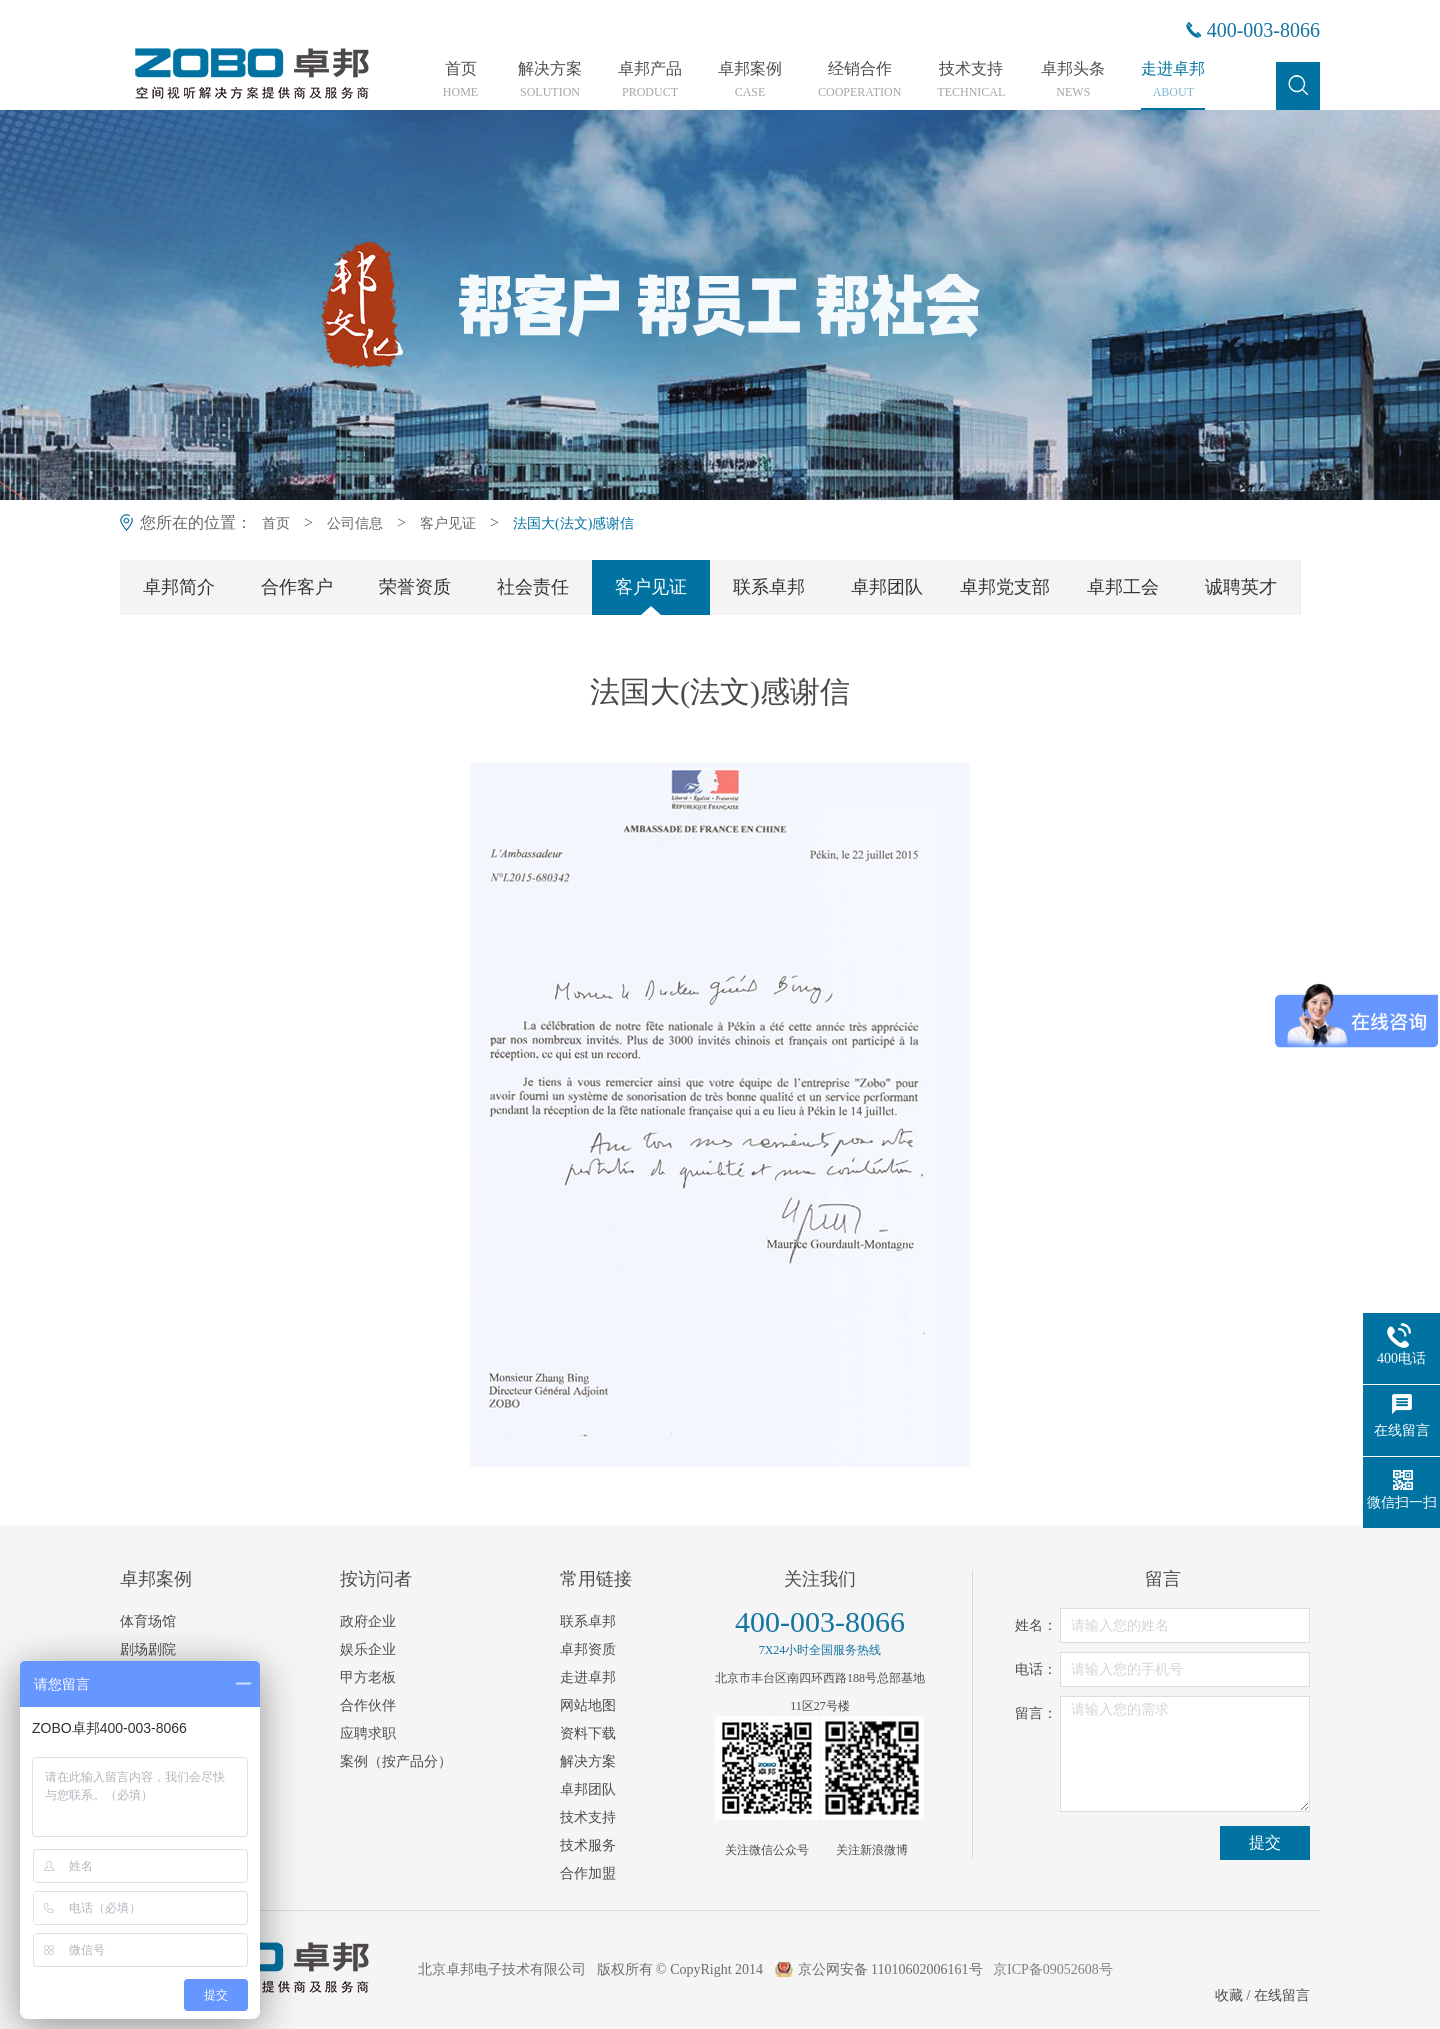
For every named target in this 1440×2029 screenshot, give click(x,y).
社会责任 (533, 587)
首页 (460, 80)
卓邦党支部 (1005, 587)
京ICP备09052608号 (1053, 1969)
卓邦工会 (1123, 587)
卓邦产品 (650, 80)
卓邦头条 (1073, 80)
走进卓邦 (1173, 80)
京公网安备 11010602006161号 (890, 1969)
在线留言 (1282, 1995)
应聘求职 (368, 1733)
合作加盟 (588, 1873)
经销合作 (859, 80)
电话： (1036, 1669)
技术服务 (588, 1845)
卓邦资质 (588, 1649)
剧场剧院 (148, 1649)
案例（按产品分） (396, 1761)
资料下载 (588, 1733)
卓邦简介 (179, 587)
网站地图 (588, 1705)
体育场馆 (148, 1621)
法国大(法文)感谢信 (573, 523)
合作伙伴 (368, 1705)
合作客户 (297, 587)
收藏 (1229, 1995)
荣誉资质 (415, 587)
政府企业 (368, 1621)
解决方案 (550, 80)
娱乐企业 (368, 1649)
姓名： (1036, 1625)
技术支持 (971, 80)
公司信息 (355, 523)
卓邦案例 (750, 80)
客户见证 (448, 523)
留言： (1036, 1713)
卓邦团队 (887, 587)
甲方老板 (368, 1677)
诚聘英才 (1241, 587)
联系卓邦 (769, 587)
